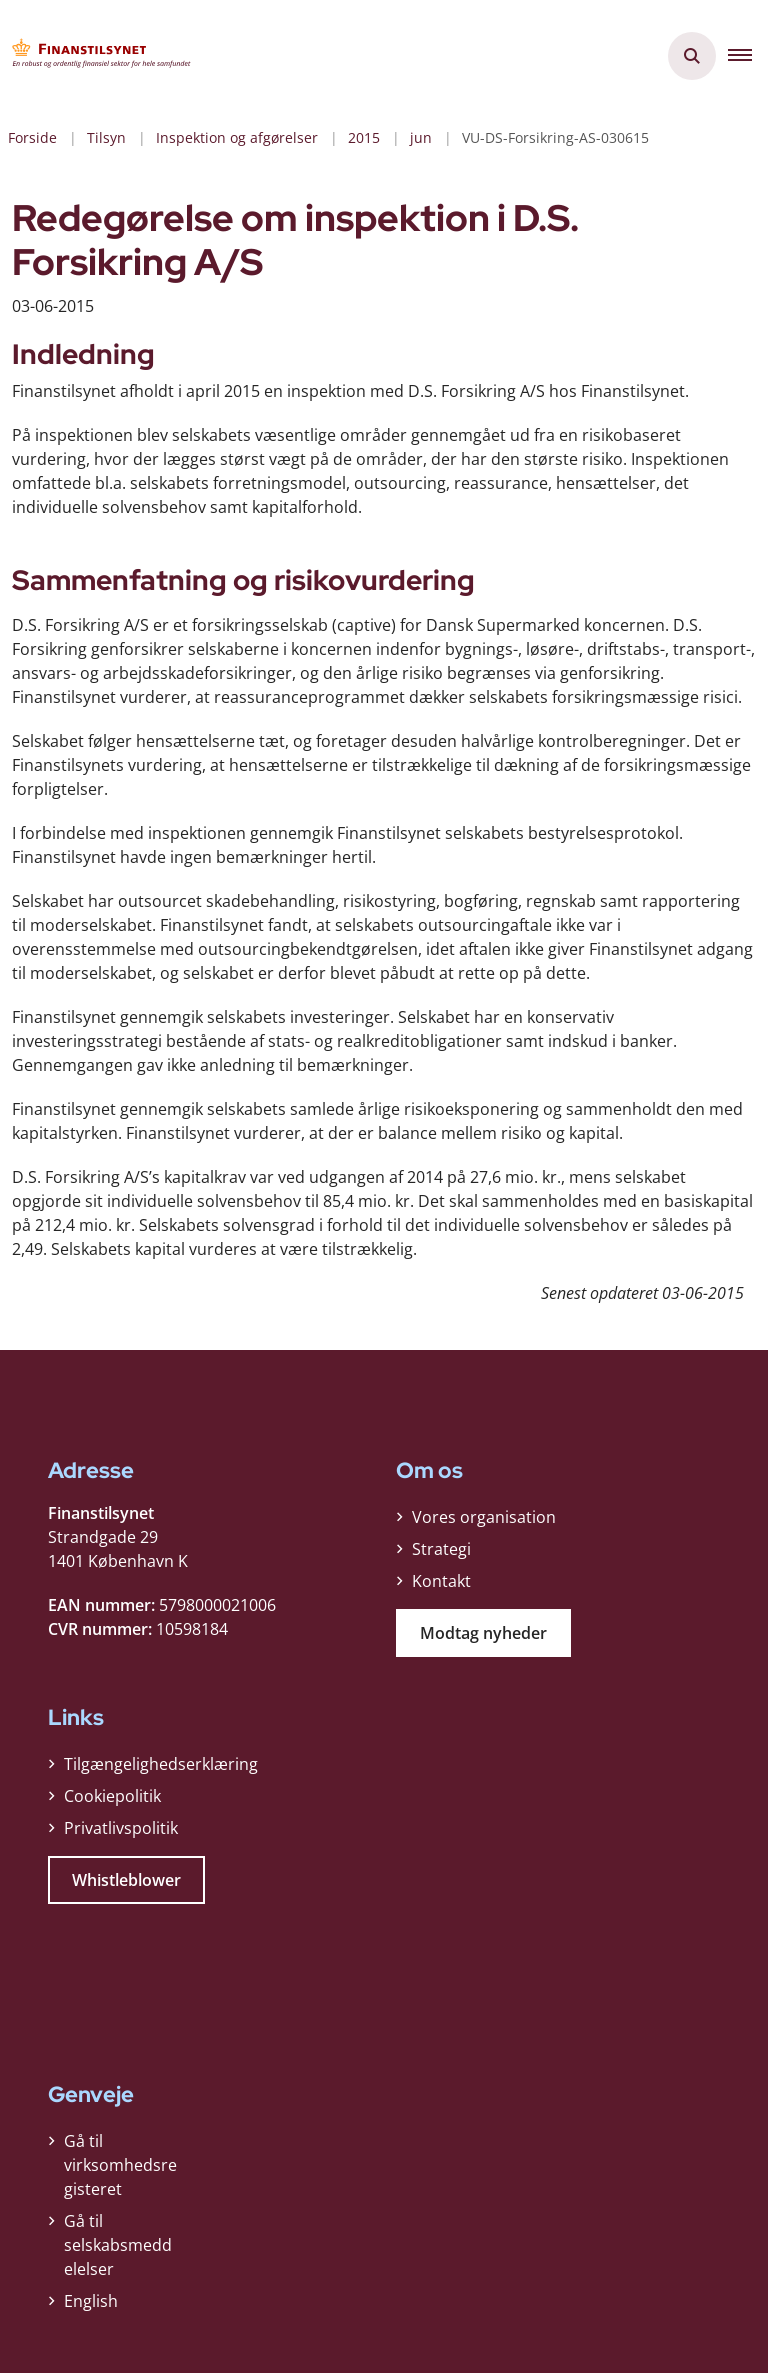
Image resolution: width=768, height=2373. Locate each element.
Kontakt (441, 1581)
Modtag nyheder (483, 1633)
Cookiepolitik (112, 1796)
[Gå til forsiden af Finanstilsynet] (96, 56)
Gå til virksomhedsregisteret (120, 2165)
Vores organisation (484, 1517)
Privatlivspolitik (121, 1828)
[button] (748, 56)
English (91, 2301)
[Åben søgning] (692, 56)
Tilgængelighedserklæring (161, 1764)
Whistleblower (126, 1880)
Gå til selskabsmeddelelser (118, 2245)
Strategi (441, 1549)
